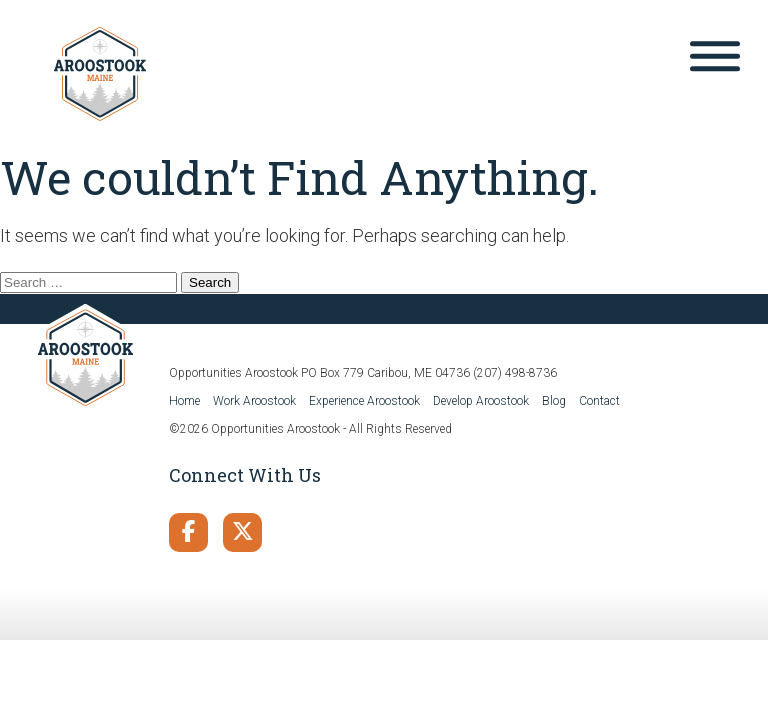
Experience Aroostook (364, 401)
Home (184, 401)
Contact (599, 401)
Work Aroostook (254, 401)
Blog (554, 401)
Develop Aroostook (481, 401)
